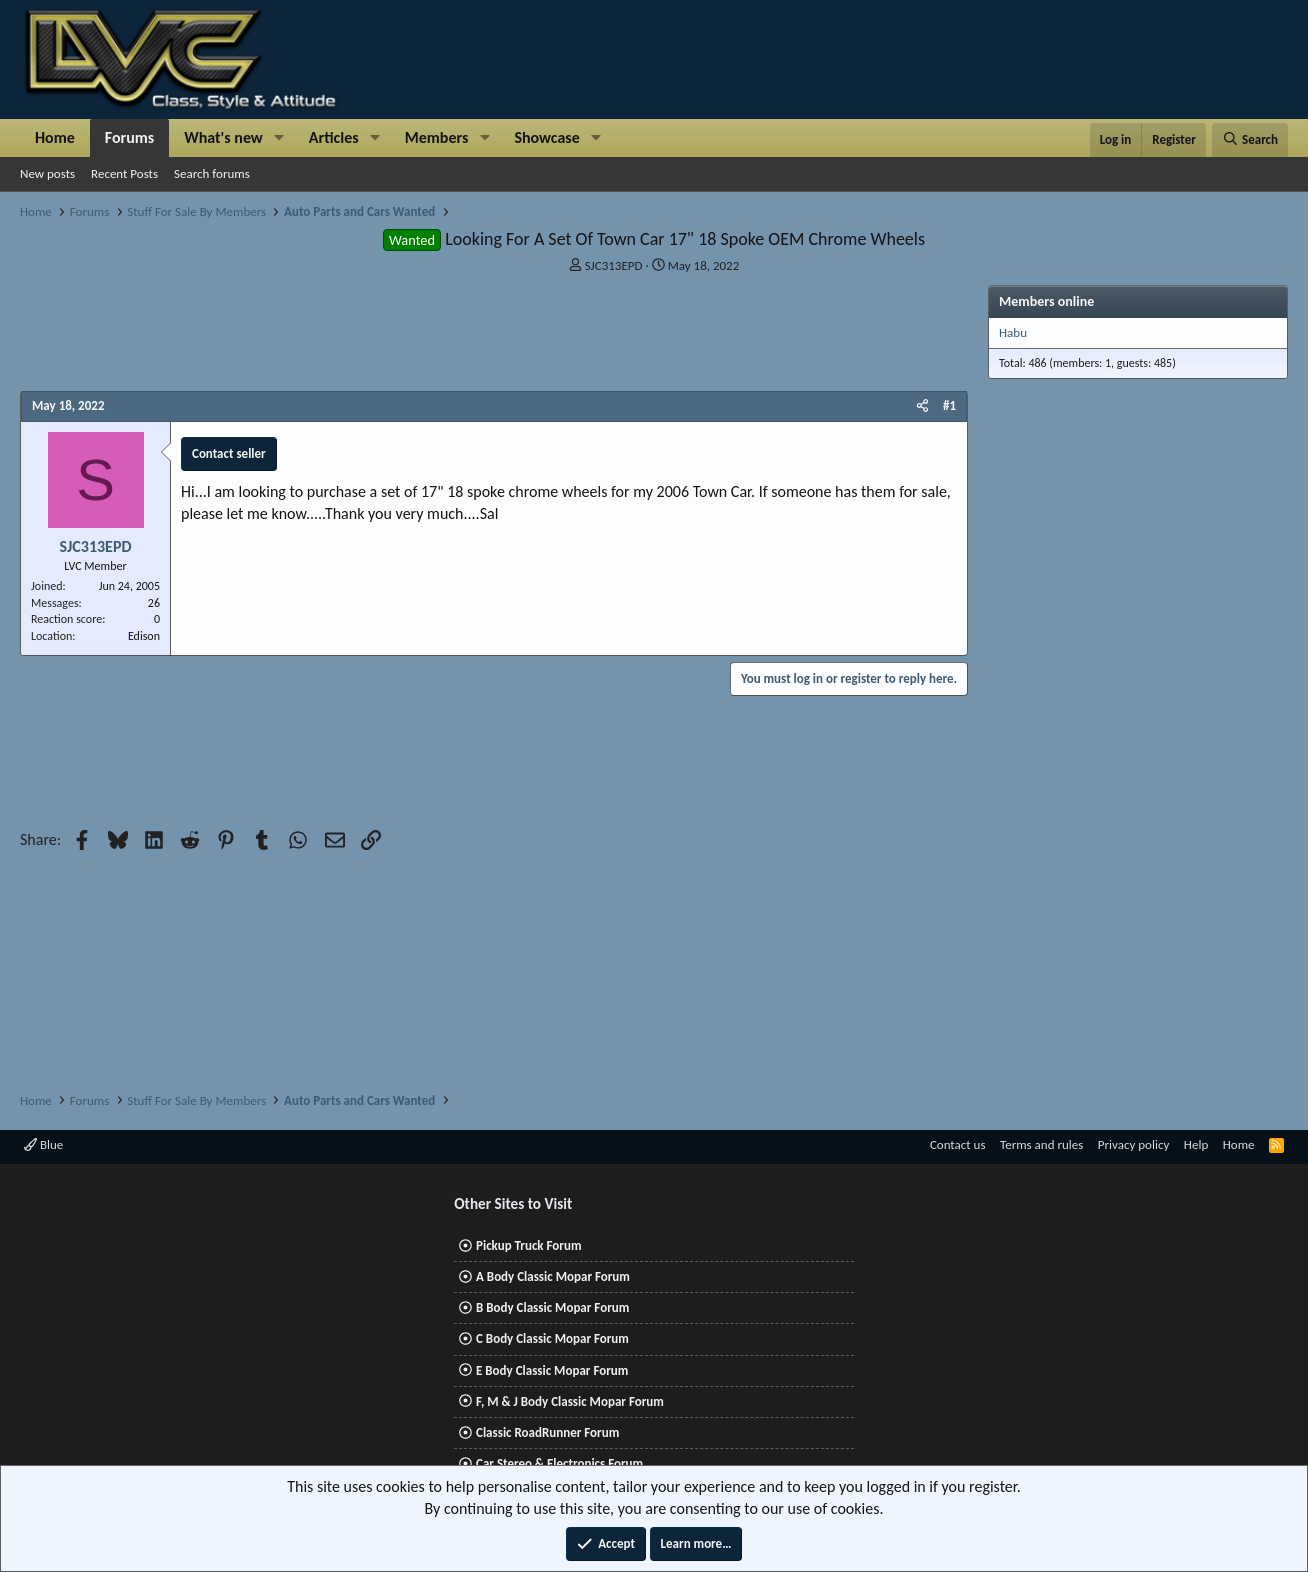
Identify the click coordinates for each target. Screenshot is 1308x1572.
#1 (949, 405)
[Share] (922, 406)
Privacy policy (1134, 1144)
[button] (279, 138)
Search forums (212, 173)
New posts (47, 173)
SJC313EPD (614, 265)
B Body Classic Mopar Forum (552, 1307)
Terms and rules (1041, 1144)
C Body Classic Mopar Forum (552, 1338)
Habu (1013, 332)
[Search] (1250, 140)
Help (1196, 1144)
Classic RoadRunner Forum (547, 1432)
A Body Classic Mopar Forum (553, 1276)
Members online (1046, 301)
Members (437, 137)
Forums (129, 137)
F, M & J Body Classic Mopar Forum (570, 1401)
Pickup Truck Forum (528, 1245)
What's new (223, 137)
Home (55, 137)
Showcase (546, 137)
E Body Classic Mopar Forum (552, 1370)
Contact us (958, 1144)
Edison (144, 636)
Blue (43, 1144)
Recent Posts (124, 173)
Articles (334, 137)
